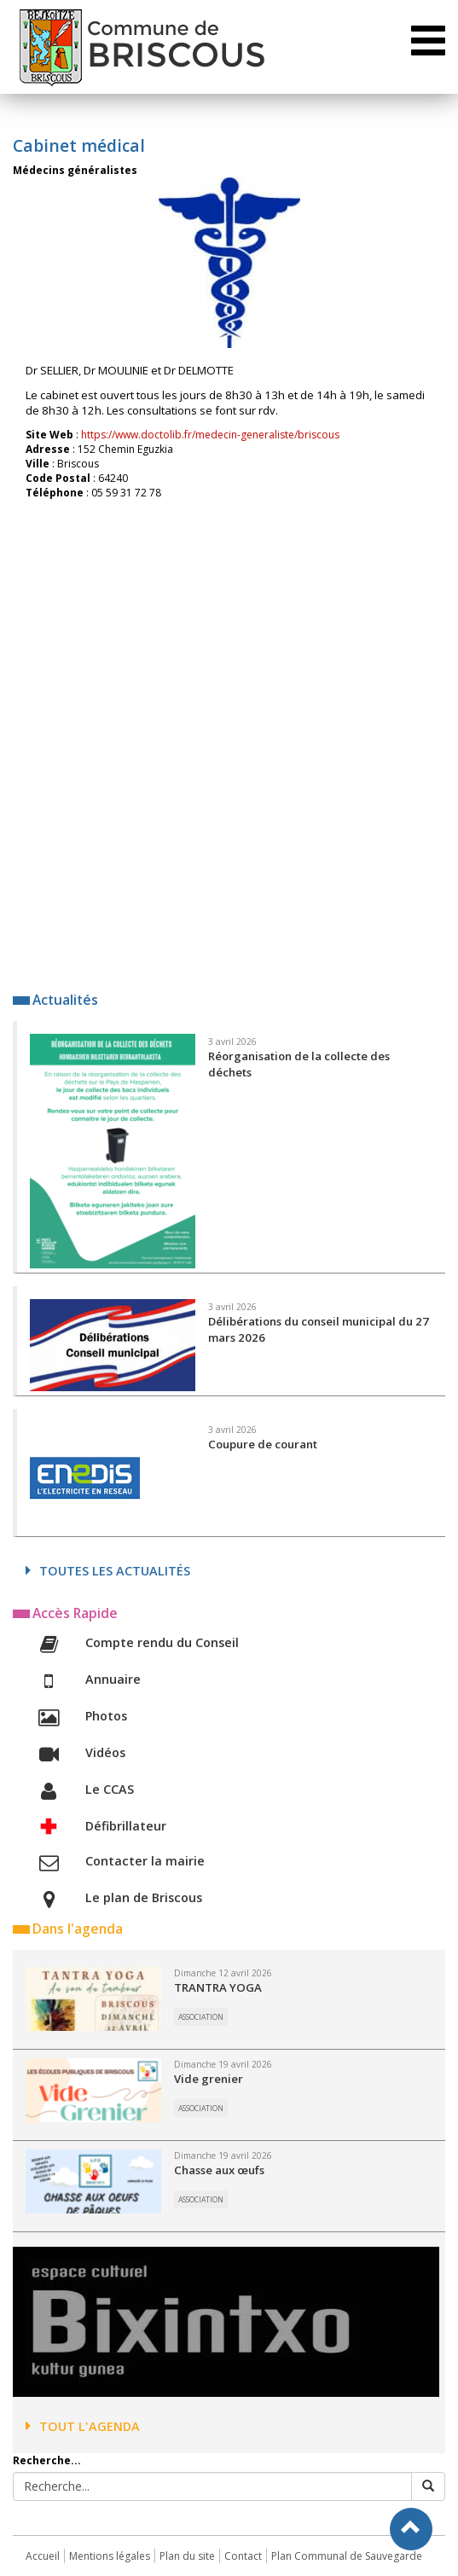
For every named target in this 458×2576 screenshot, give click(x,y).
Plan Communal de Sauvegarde (346, 2556)
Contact (243, 2556)
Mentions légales (109, 2556)
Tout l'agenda (83, 2426)
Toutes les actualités (108, 1571)
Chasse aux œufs (219, 2170)
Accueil (43, 2556)
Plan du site (187, 2556)
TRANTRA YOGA (218, 1987)
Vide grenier (208, 2078)
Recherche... (47, 2460)
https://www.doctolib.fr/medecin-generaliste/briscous (210, 434)
